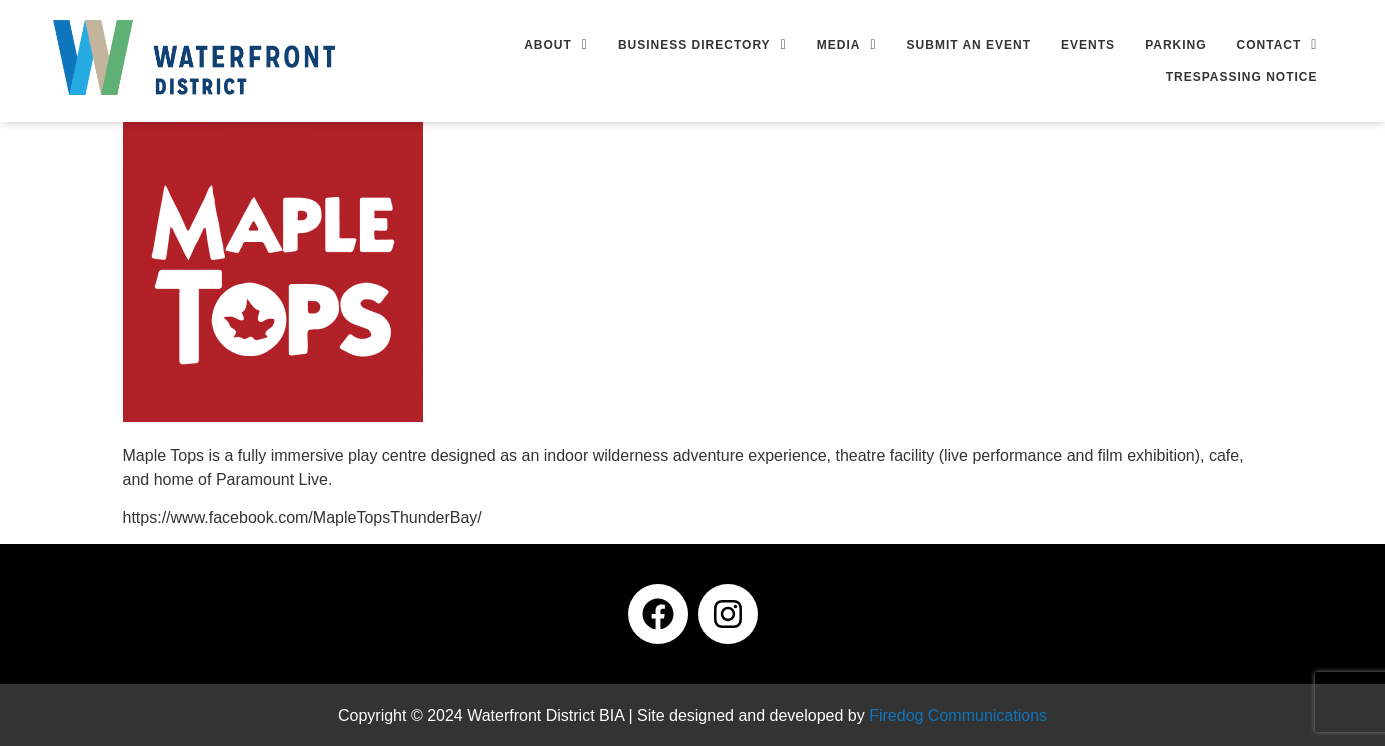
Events (1088, 45)
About (556, 45)
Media (847, 45)
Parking (1175, 45)
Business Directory (702, 45)
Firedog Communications (958, 715)
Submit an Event (969, 45)
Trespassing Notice (1242, 77)
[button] (556, 45)
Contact (1277, 45)
